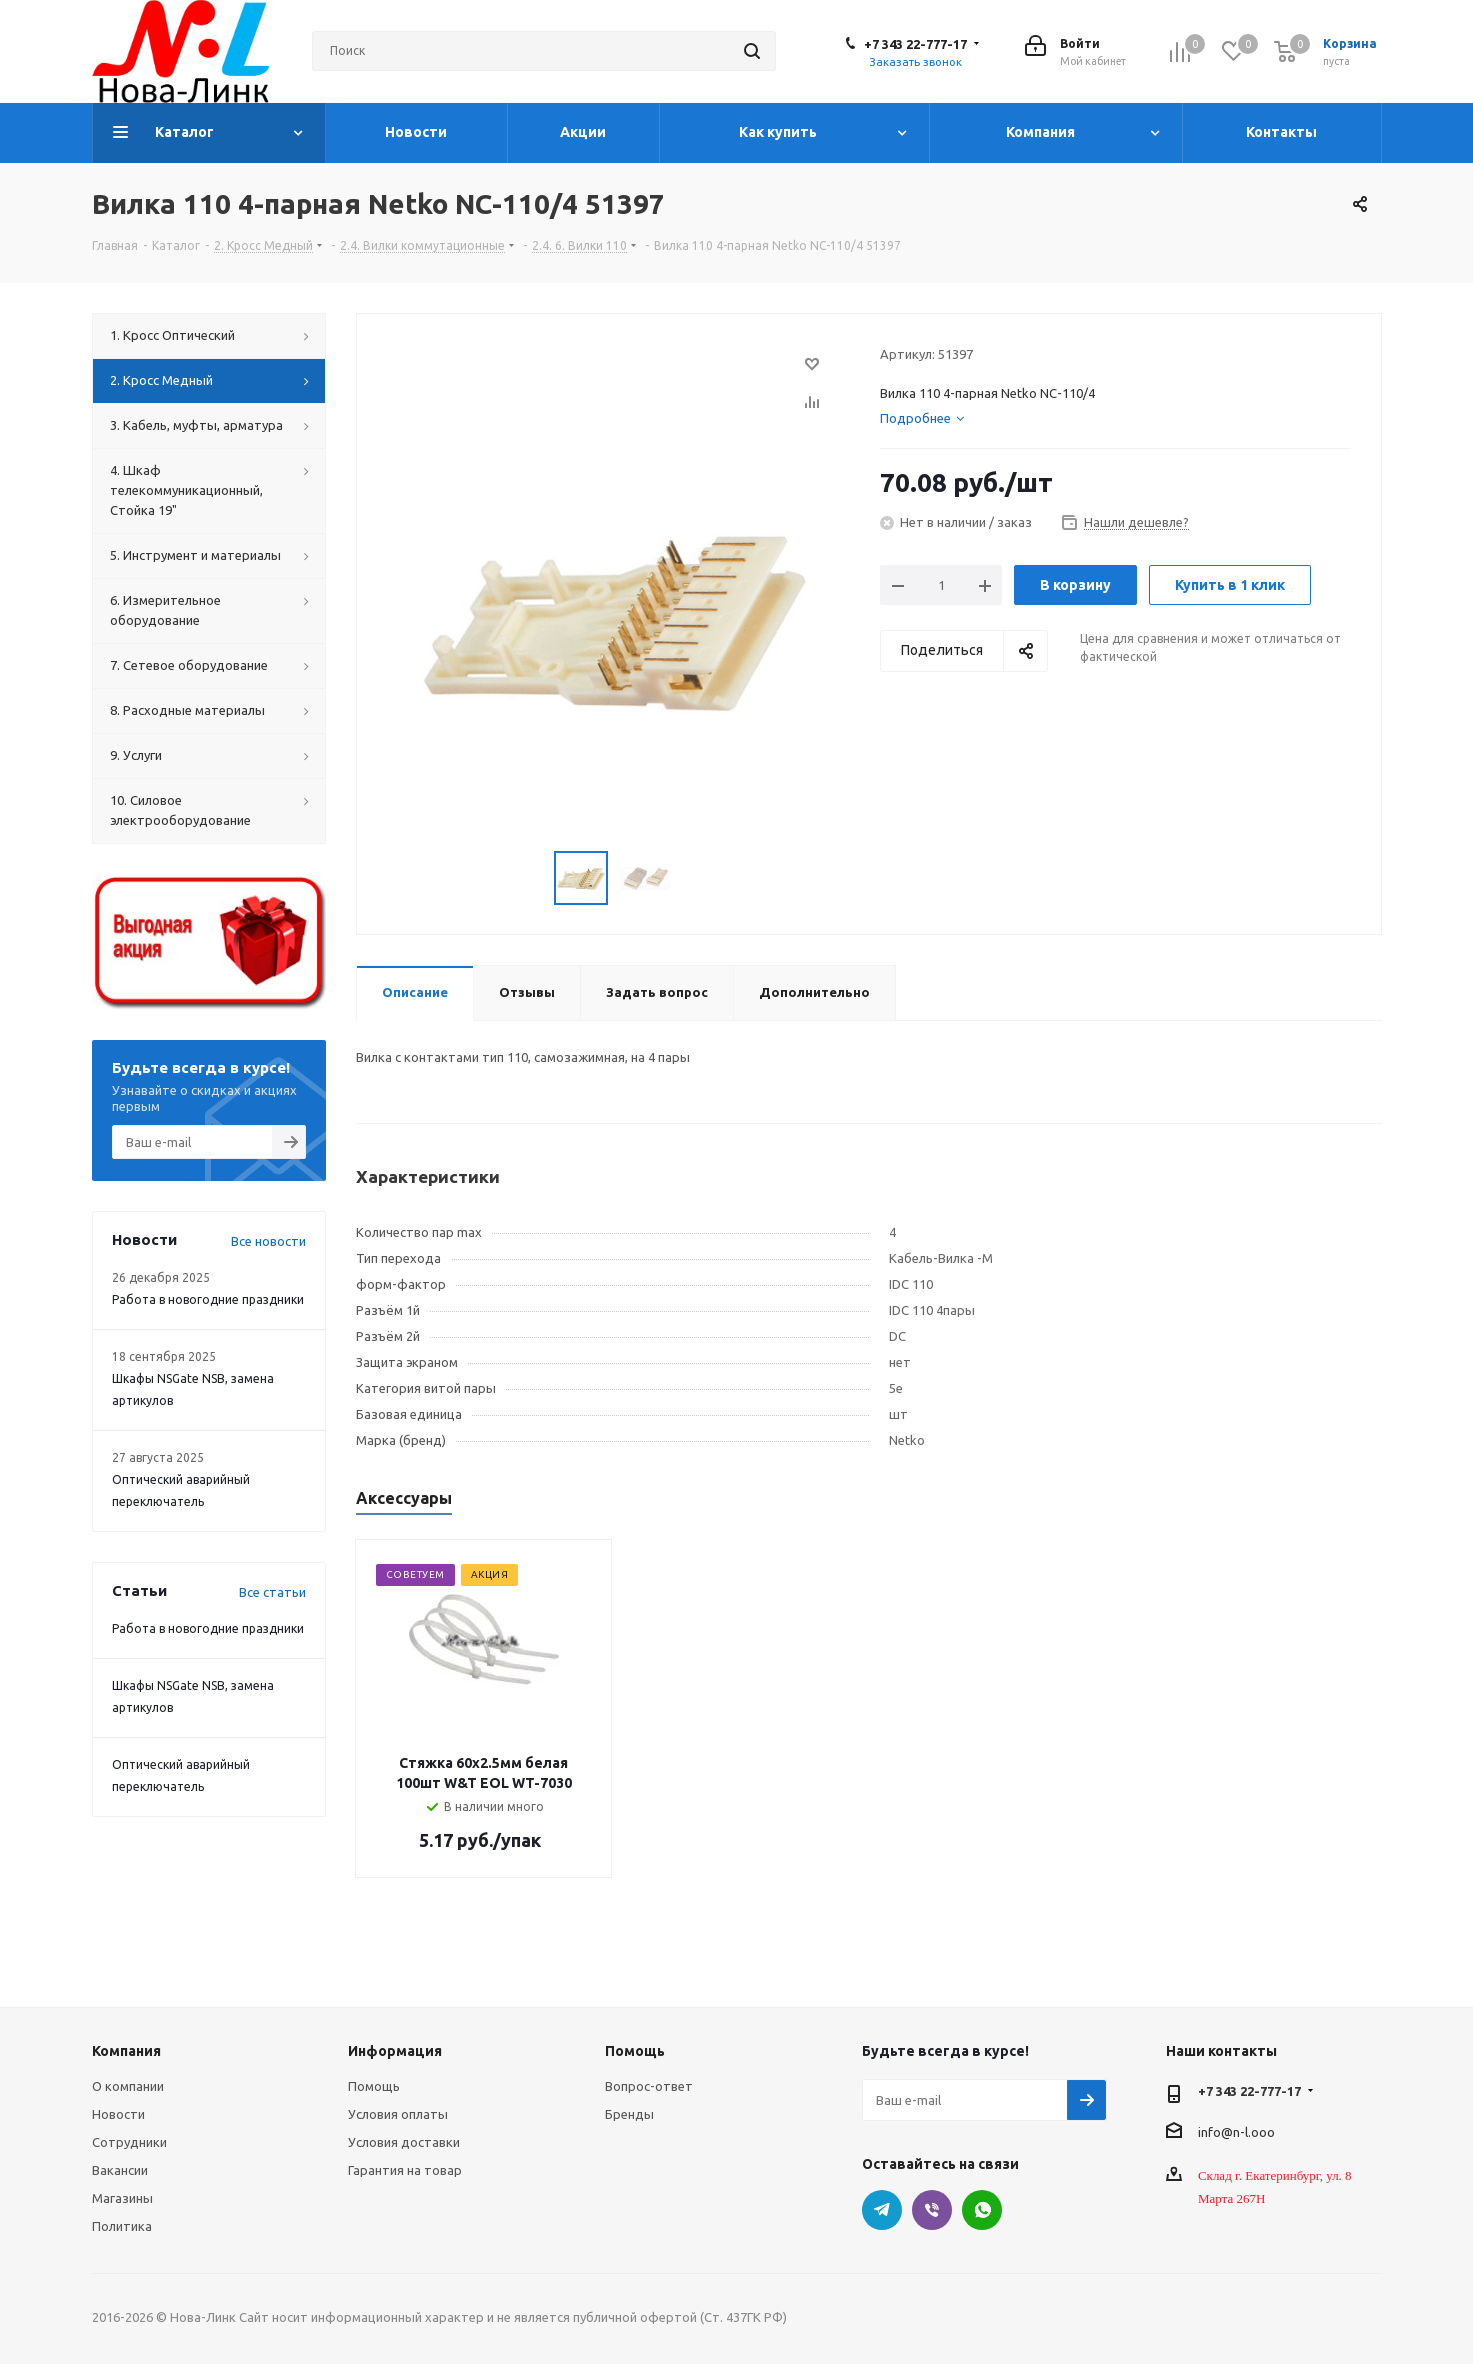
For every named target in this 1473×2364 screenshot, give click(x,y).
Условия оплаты (398, 2114)
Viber (932, 2210)
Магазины (122, 2198)
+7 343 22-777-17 (915, 44)
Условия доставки (404, 2142)
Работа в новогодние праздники (208, 1299)
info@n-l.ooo (1236, 2131)
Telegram (882, 2210)
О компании (128, 2086)
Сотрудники (129, 2142)
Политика (122, 2226)
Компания (126, 2051)
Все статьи (272, 1592)
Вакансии (120, 2170)
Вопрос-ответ (649, 2086)
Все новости (268, 1241)
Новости (118, 2114)
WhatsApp (982, 2210)
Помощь (374, 2086)
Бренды (629, 2114)
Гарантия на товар (405, 2170)
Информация (395, 2051)
